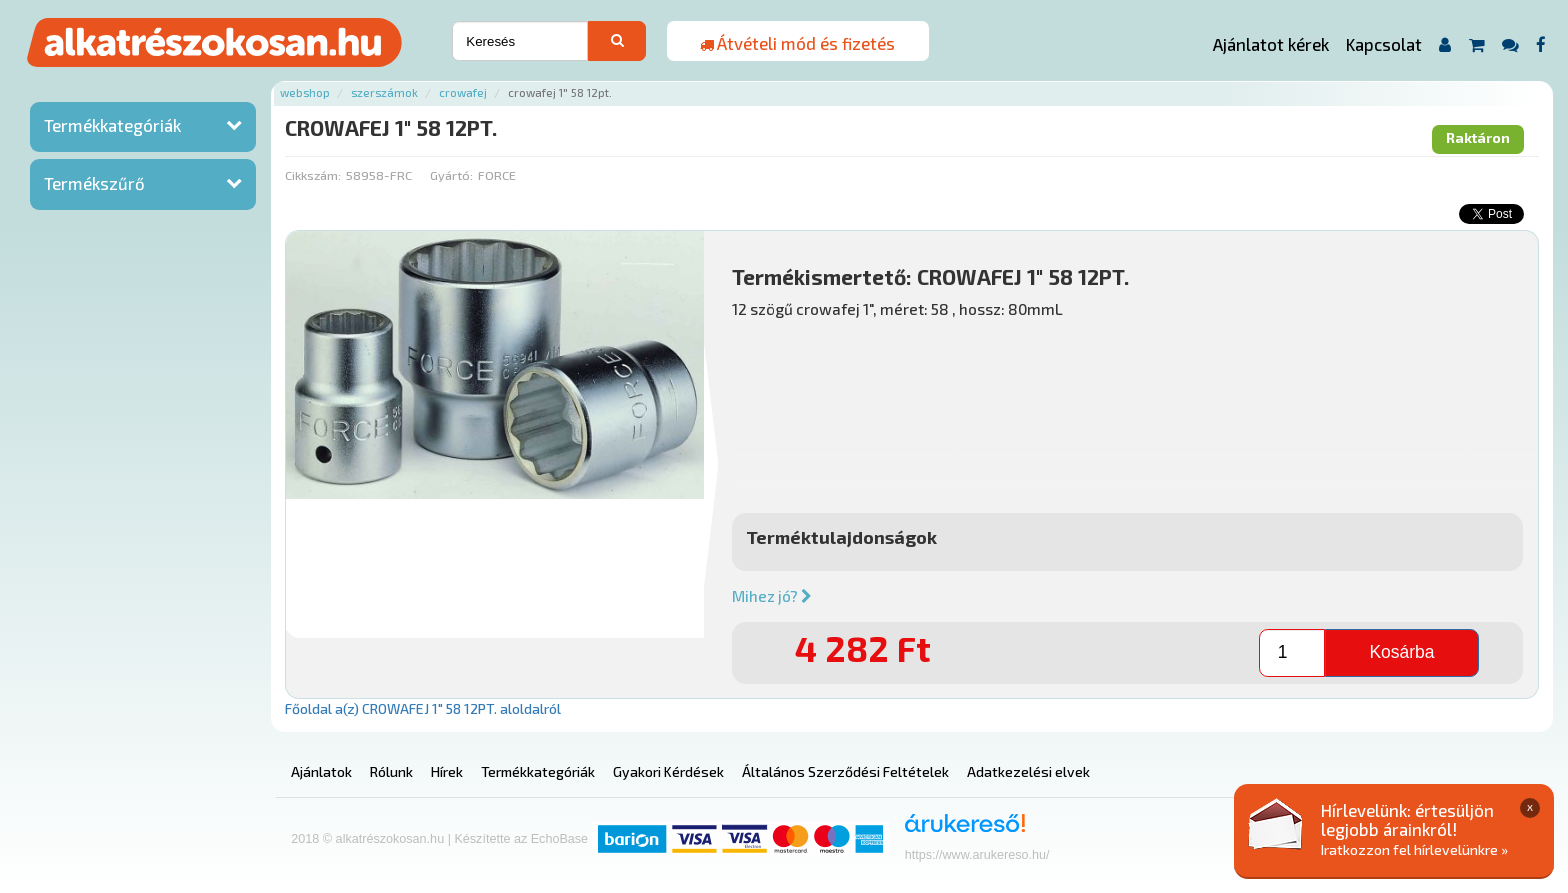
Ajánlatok (321, 771)
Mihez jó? (772, 596)
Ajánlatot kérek (1271, 44)
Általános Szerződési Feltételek (845, 771)
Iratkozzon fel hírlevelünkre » (1414, 849)
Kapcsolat (1384, 44)
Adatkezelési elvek (1028, 771)
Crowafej (463, 92)
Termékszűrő (94, 183)
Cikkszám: (313, 175)
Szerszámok (384, 92)
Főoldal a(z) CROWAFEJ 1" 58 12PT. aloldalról (423, 708)
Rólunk (391, 771)
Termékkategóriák (112, 125)
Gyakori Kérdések (668, 771)
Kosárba (1401, 652)
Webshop (305, 92)
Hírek (447, 771)
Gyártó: (451, 175)
